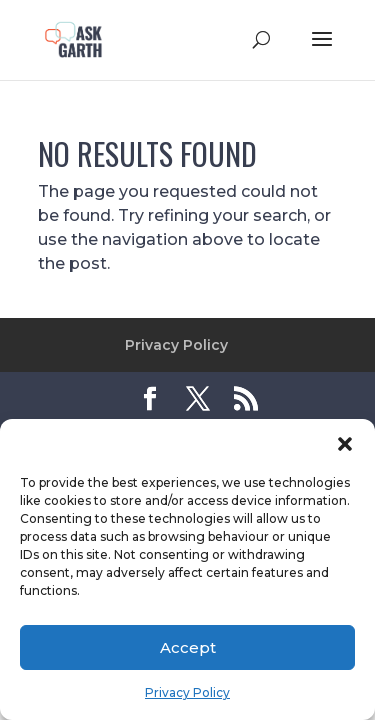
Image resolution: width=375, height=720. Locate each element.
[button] (345, 444)
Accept (188, 647)
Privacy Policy (187, 692)
